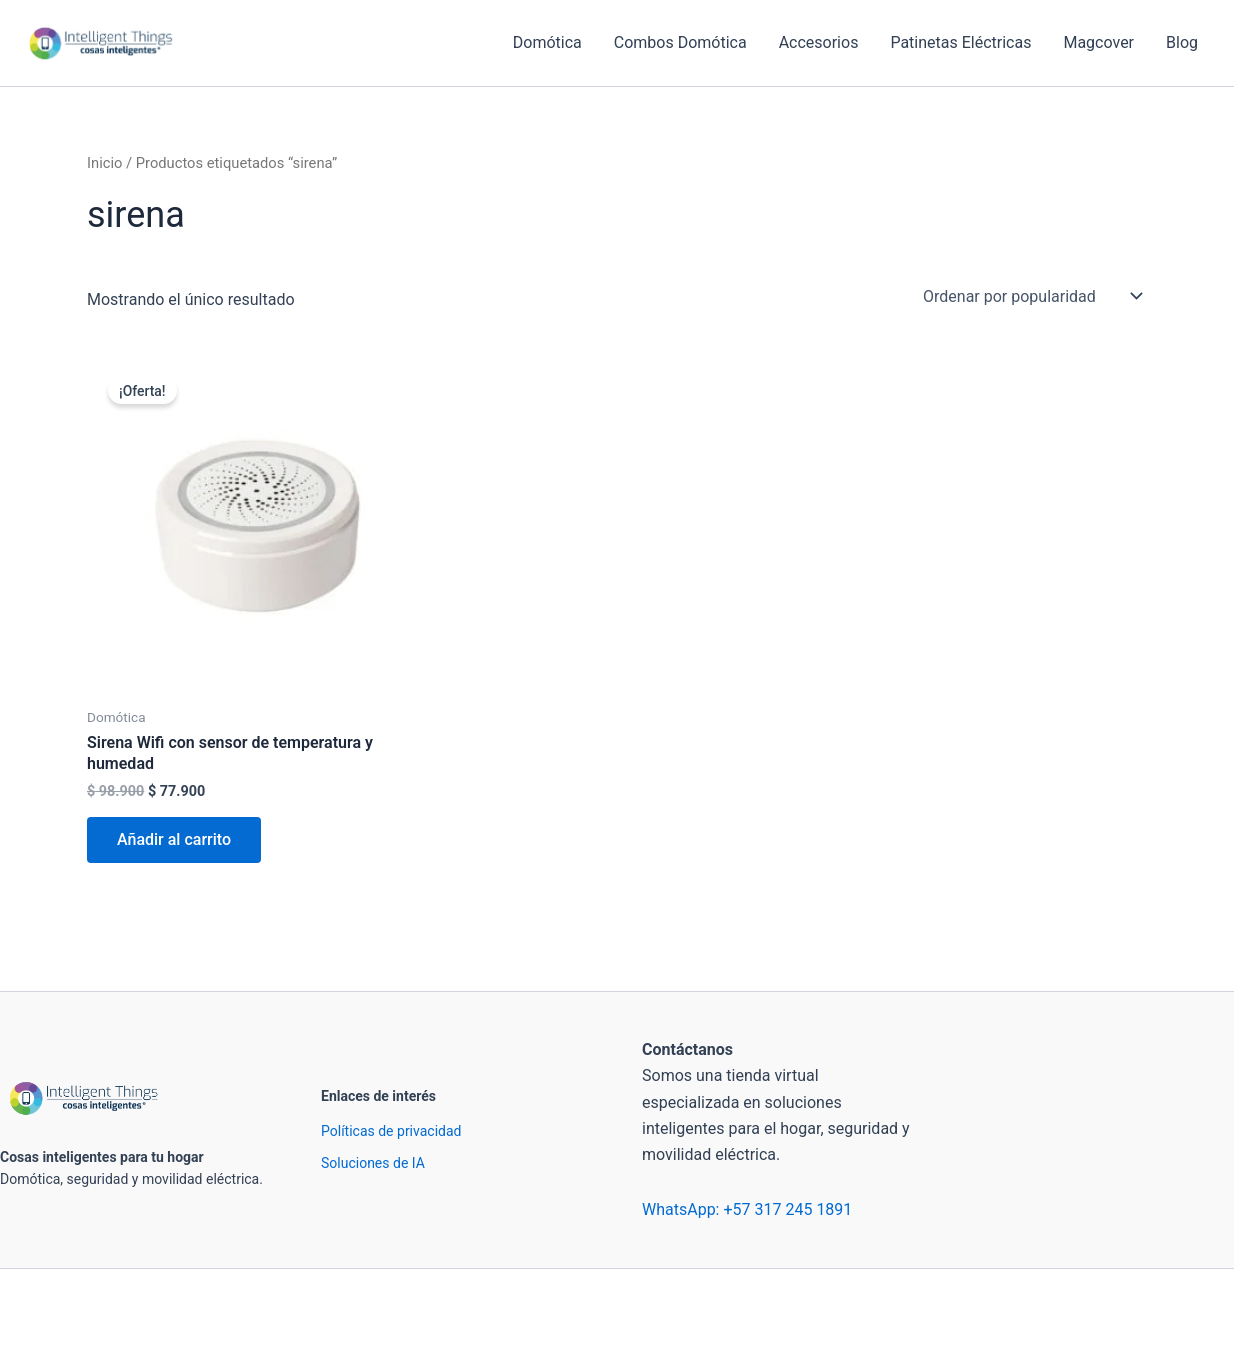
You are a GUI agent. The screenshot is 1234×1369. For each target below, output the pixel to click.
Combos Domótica (680, 42)
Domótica (547, 42)
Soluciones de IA (373, 1163)
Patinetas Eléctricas (960, 42)
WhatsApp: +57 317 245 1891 (747, 1209)
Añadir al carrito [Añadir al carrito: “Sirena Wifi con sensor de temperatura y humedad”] (174, 839)
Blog (1182, 42)
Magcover (1098, 42)
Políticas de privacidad (391, 1131)
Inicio (104, 163)
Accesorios (819, 42)
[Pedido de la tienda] (1031, 296)
